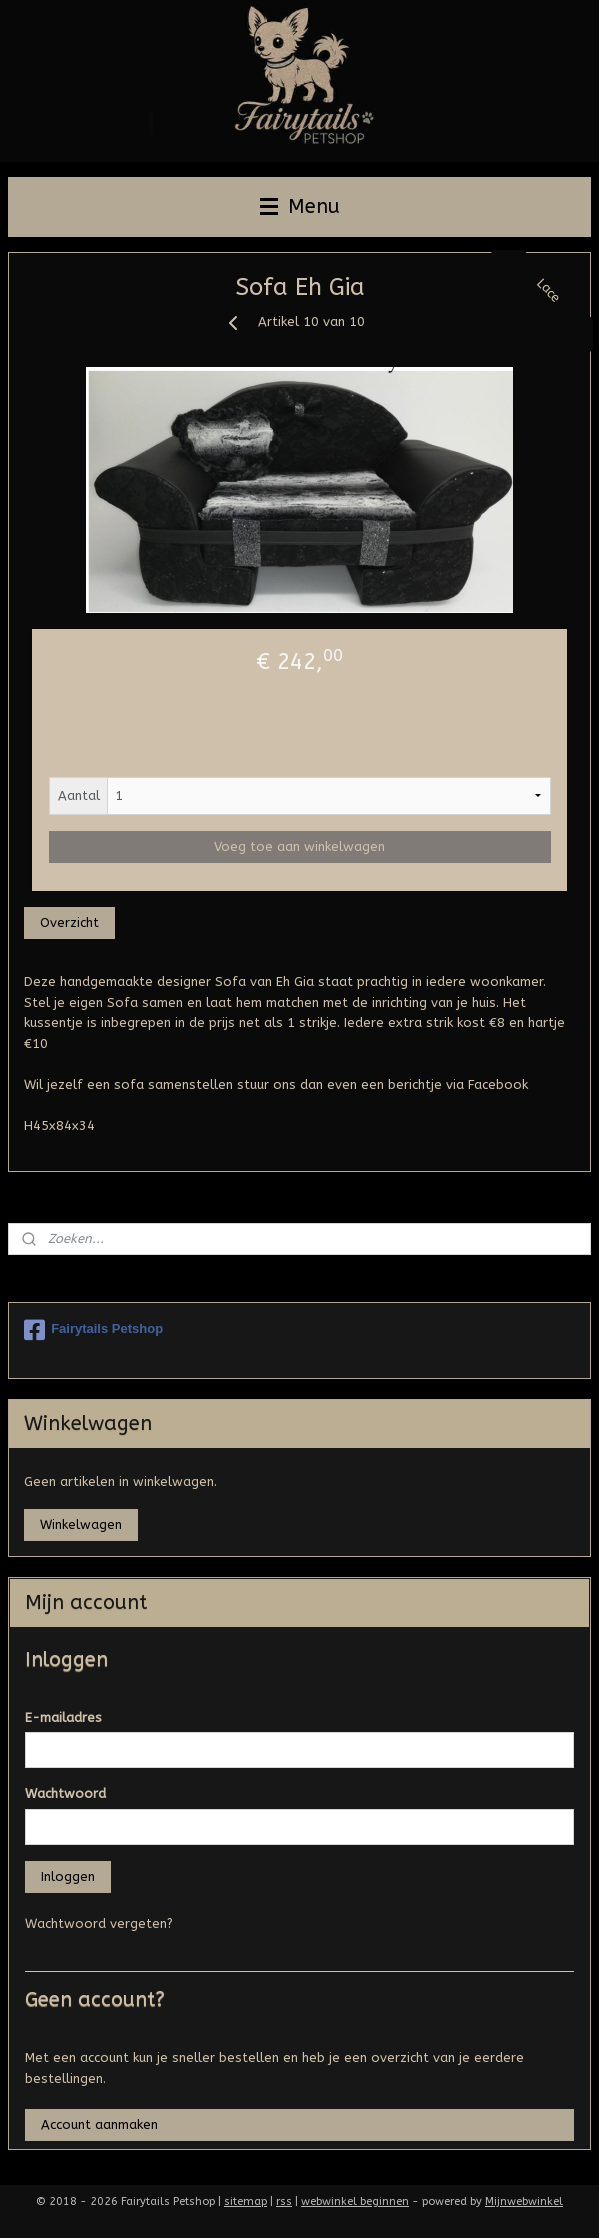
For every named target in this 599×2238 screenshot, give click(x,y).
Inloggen (68, 1876)
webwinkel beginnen (355, 2201)
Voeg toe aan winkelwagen (299, 846)
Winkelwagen (81, 1524)
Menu (300, 206)
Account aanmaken (99, 2124)
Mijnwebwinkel (524, 2201)
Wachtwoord (65, 1793)
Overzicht (69, 922)
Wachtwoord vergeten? (99, 1923)
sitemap (245, 2201)
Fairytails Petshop (93, 1330)
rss (284, 2201)
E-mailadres (63, 1717)
